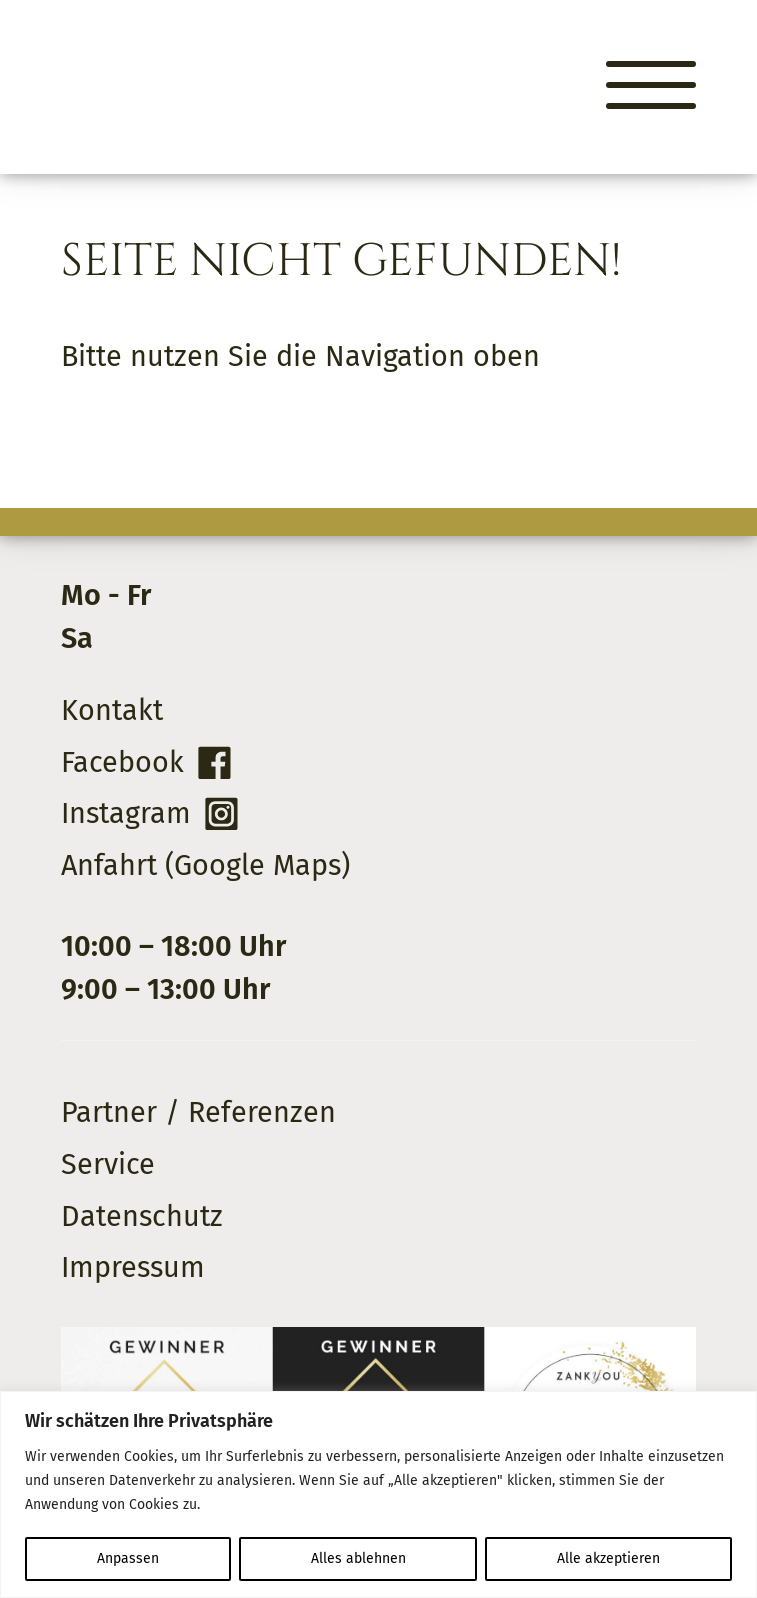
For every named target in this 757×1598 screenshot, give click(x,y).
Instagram (126, 813)
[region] (378, 1494)
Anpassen (128, 1558)
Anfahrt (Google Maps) (205, 865)
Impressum (133, 1267)
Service (108, 1164)
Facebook (122, 762)
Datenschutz (142, 1216)
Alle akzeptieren (608, 1558)
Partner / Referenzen (198, 1112)
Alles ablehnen (358, 1558)
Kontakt (112, 710)
